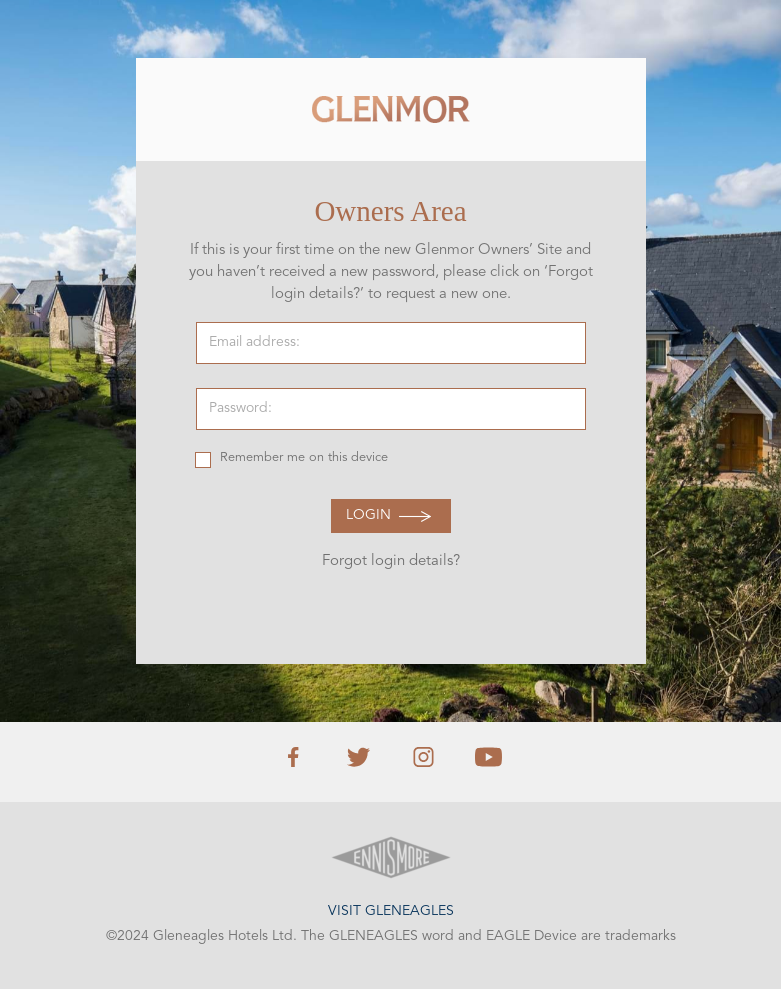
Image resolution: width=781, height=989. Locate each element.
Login (368, 515)
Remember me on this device (304, 457)
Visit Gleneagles (391, 911)
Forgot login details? (391, 561)
